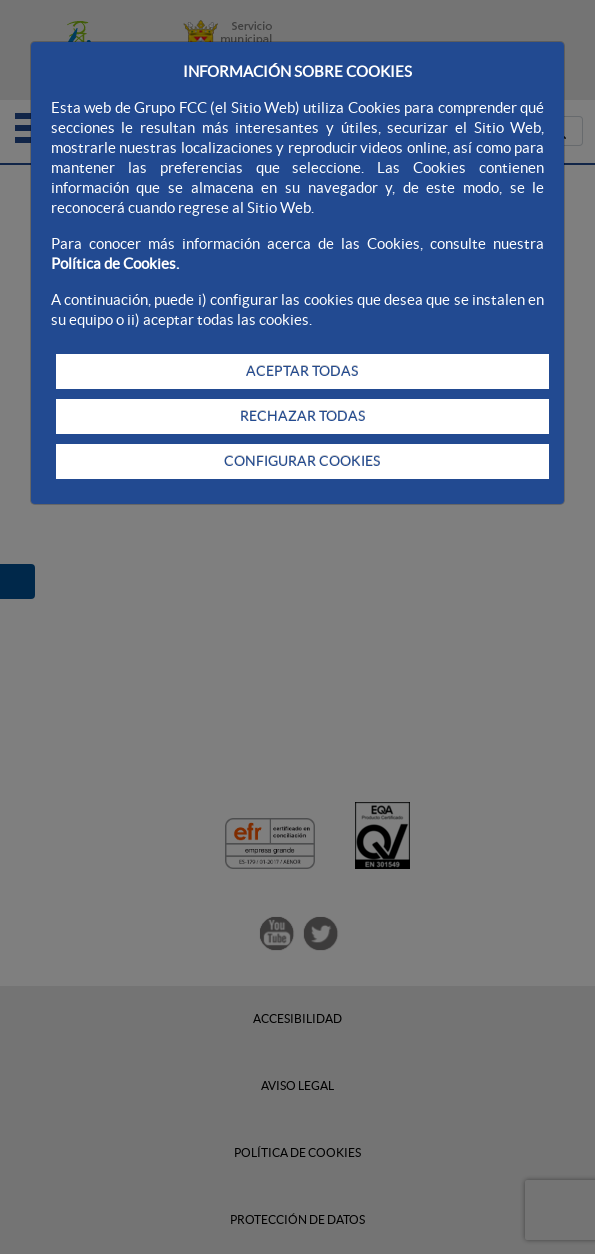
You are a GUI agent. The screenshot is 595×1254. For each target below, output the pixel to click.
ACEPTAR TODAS (302, 371)
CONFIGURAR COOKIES (302, 461)
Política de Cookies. (115, 263)
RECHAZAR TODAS (302, 416)
